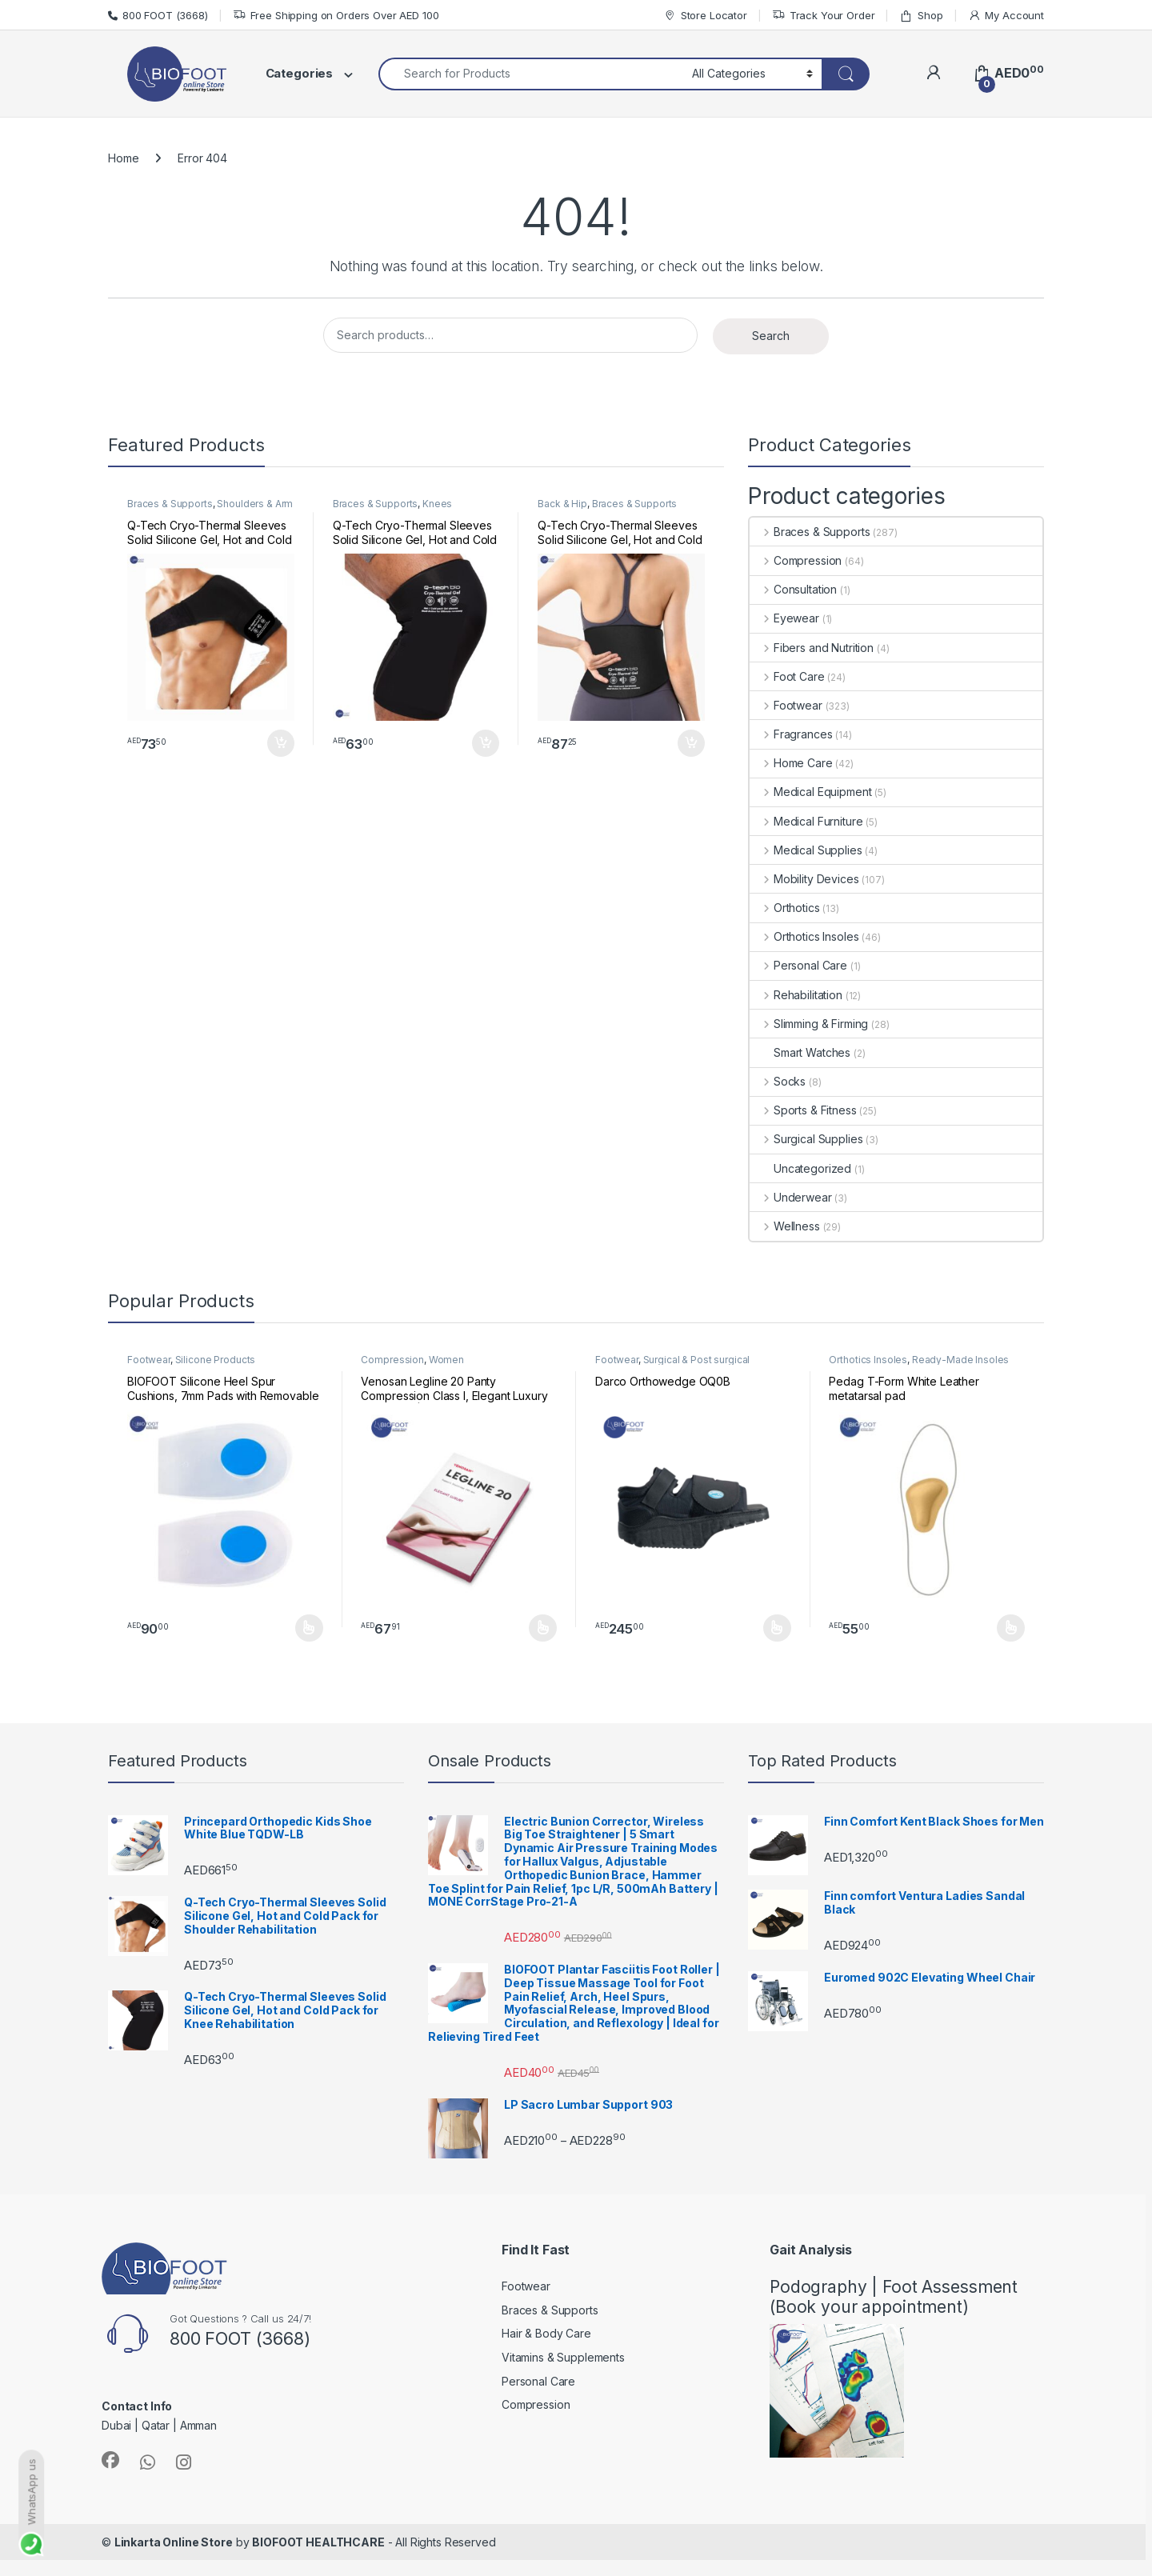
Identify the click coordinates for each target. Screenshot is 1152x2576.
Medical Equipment (810, 791)
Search (771, 335)
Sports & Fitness (803, 1110)
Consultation (793, 589)
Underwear (791, 1197)
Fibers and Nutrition (812, 647)
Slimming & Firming (809, 1023)
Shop (920, 15)
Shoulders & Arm (255, 504)
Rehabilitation (796, 995)
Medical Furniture (806, 821)
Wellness (785, 1226)
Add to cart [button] (280, 743)
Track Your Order (823, 15)
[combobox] (530, 74)
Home (123, 158)
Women (446, 1360)
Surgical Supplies (806, 1139)
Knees (437, 504)
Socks (778, 1081)
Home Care (791, 763)
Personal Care (798, 965)
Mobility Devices (804, 879)
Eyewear (784, 618)
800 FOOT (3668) (158, 15)
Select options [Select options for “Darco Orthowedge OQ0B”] (777, 1628)
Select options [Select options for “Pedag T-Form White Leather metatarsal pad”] (1011, 1628)
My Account (1006, 15)
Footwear (786, 705)
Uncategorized (800, 1168)
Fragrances (791, 734)
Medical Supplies (806, 850)
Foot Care (787, 676)
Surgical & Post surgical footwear (672, 1365)
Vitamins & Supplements (563, 2357)
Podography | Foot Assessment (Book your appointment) (894, 2297)
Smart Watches (800, 1052)
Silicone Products (215, 1360)
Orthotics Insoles (804, 936)
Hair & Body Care (546, 2333)
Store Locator (705, 15)
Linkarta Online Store (173, 2542)
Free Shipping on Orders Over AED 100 (336, 15)
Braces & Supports (170, 504)
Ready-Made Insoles (960, 1360)
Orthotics (785, 907)
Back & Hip (562, 504)
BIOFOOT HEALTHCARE (318, 2542)
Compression (796, 560)
